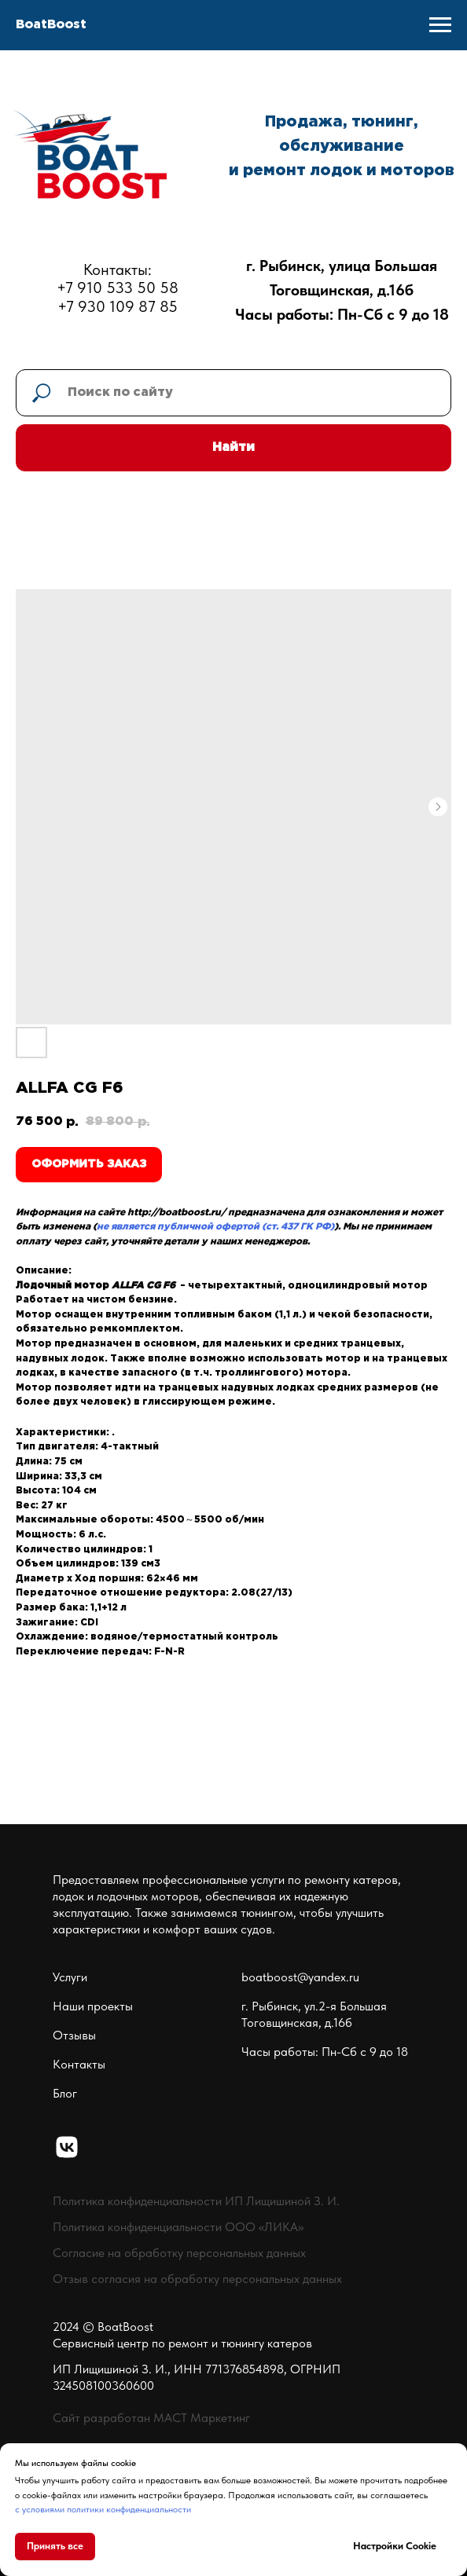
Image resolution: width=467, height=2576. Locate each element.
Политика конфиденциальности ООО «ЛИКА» (178, 2226)
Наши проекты (93, 2006)
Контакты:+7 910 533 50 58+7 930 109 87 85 (117, 288)
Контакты (79, 2064)
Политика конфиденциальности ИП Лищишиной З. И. (196, 2200)
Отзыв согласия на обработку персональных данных (197, 2278)
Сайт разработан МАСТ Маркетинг (151, 2417)
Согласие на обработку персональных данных (179, 2252)
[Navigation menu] (440, 25)
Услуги (70, 1977)
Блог (65, 2093)
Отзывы (74, 2035)
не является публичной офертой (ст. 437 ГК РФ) (215, 1226)
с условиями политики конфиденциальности (103, 2509)
